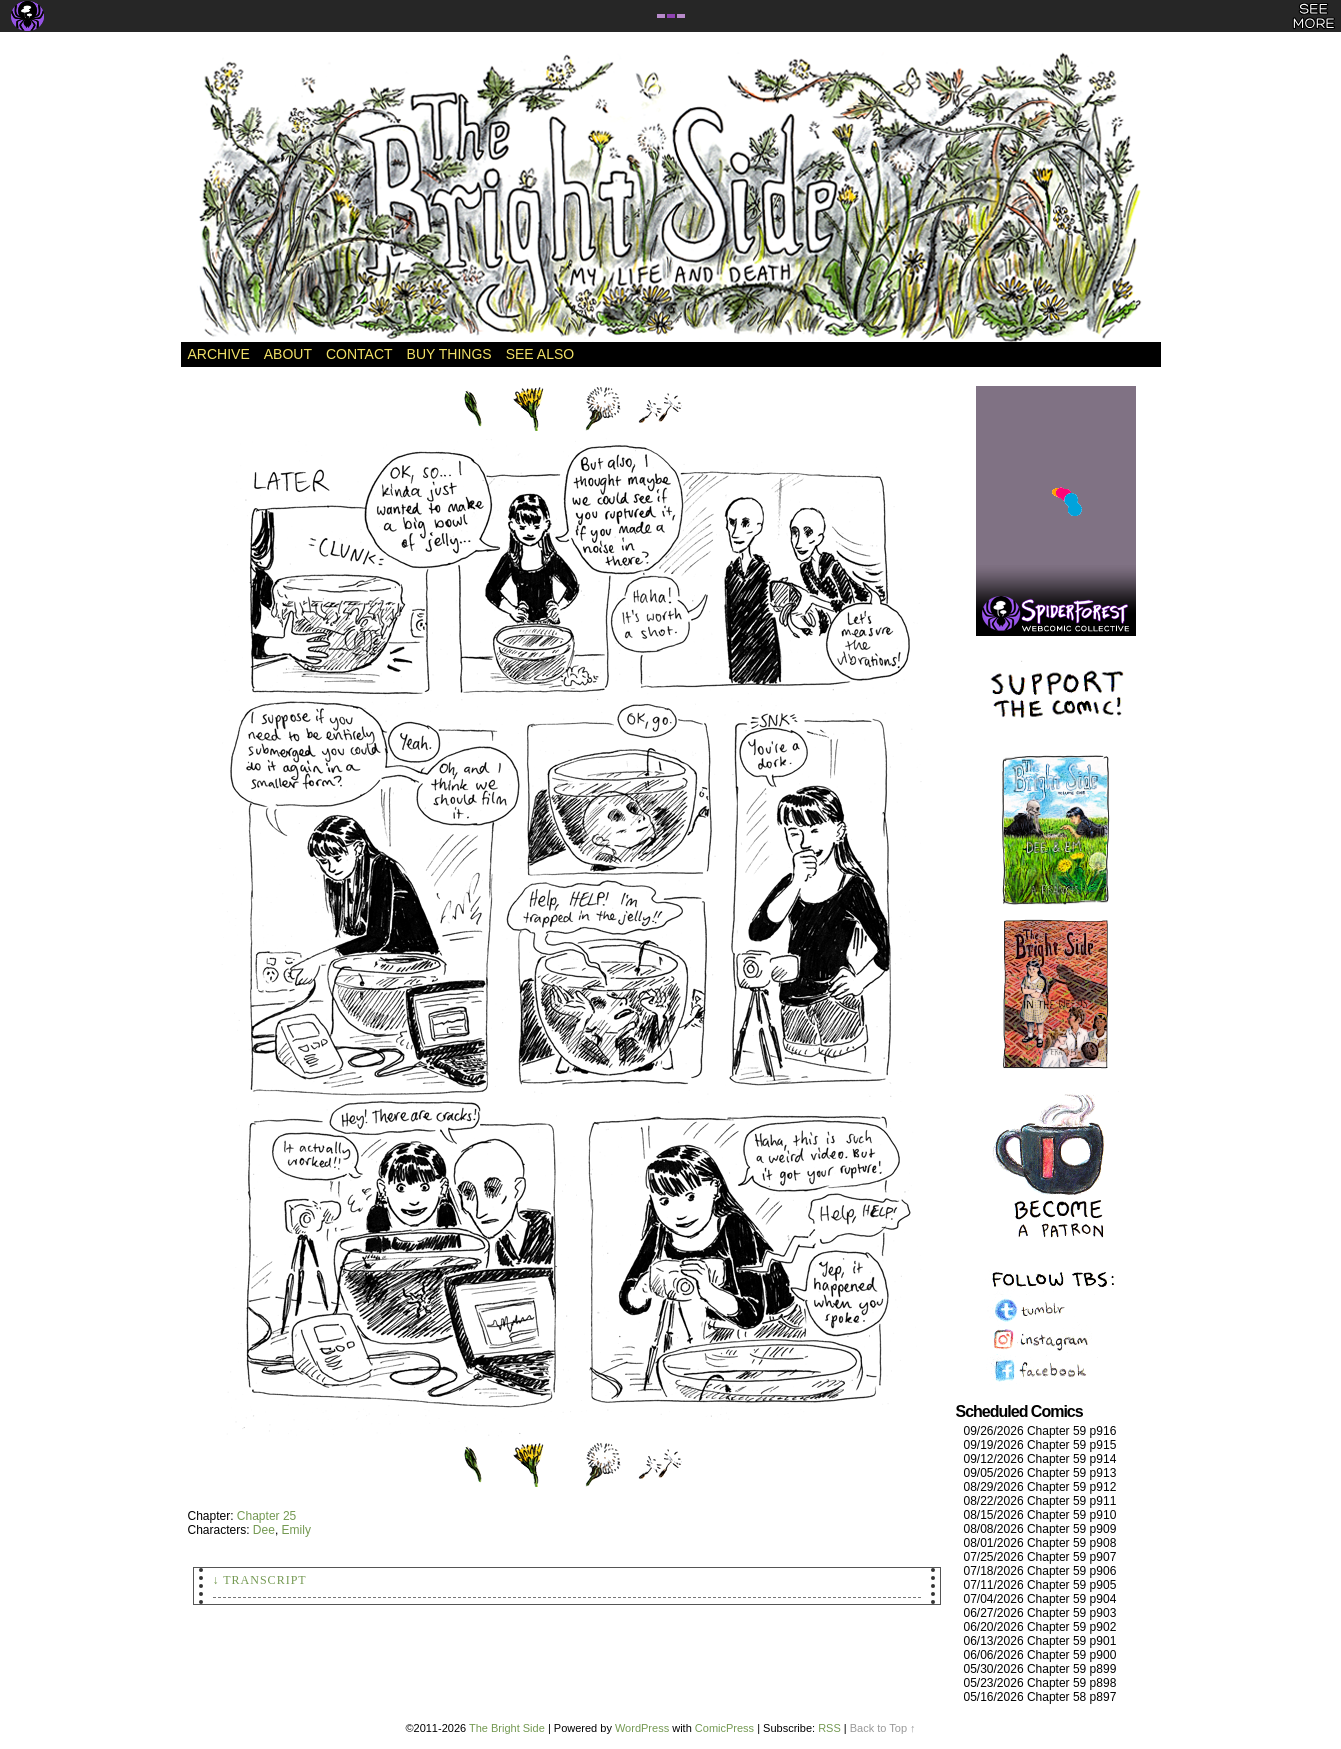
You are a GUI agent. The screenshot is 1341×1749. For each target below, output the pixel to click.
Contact (359, 354)
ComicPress (724, 1728)
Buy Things (449, 354)
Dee (264, 1530)
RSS (829, 1728)
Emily (296, 1530)
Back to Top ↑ (883, 1728)
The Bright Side (671, 197)
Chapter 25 (266, 1516)
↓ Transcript (260, 1580)
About (288, 354)
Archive (219, 354)
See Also (540, 354)
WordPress (642, 1728)
